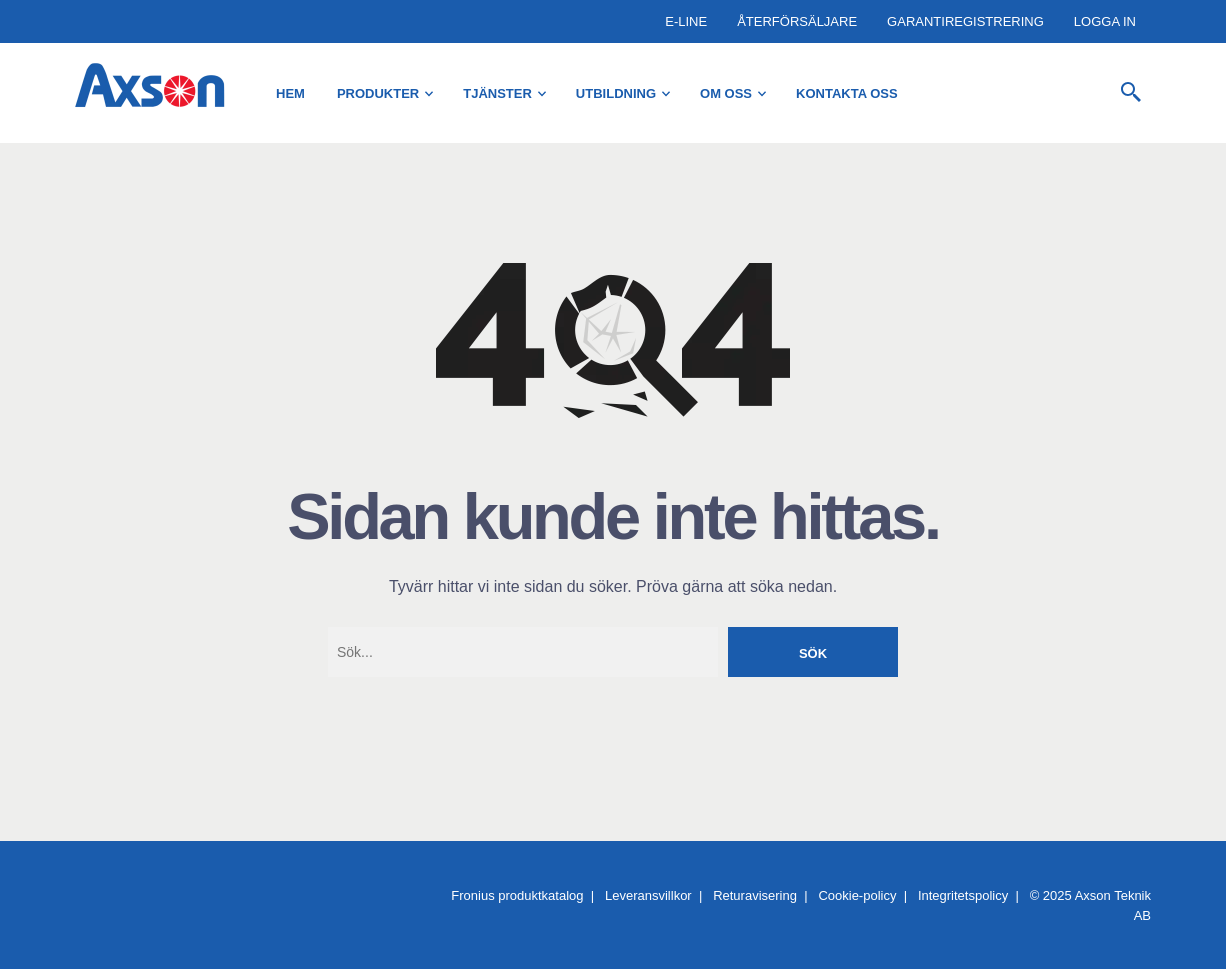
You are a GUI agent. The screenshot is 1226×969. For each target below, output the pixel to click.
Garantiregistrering (965, 21)
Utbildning (616, 93)
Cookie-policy (857, 895)
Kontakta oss (847, 93)
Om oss (726, 93)
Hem (290, 93)
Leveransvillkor (648, 895)
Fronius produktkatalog (517, 895)
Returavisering (755, 895)
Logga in (1105, 21)
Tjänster (497, 93)
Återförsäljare (797, 21)
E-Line (686, 21)
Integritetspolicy (963, 895)
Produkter (378, 93)
